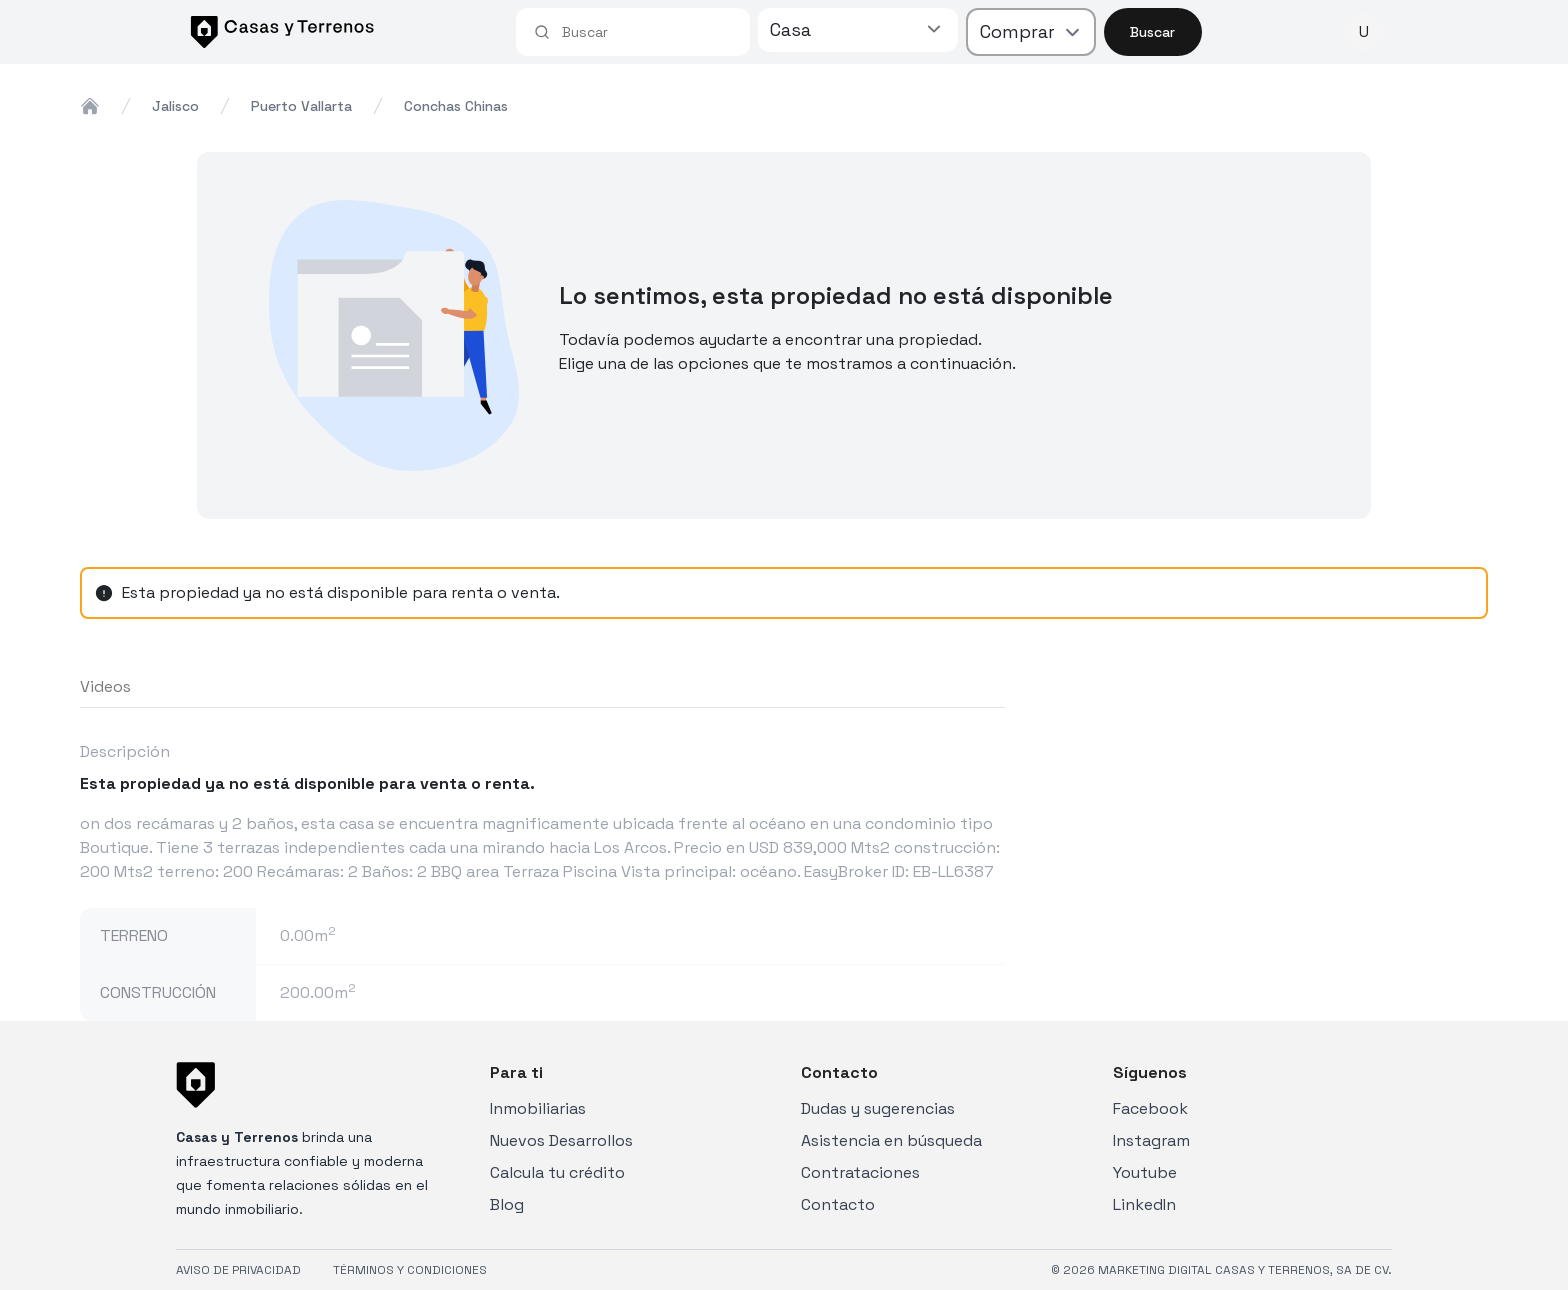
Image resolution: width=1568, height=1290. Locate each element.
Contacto (838, 1204)
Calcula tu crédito (557, 1172)
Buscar (1152, 32)
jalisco (175, 106)
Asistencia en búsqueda (891, 1140)
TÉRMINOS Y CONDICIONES (410, 1270)
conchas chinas (456, 106)
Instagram (1151, 1140)
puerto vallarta (301, 106)
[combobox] (647, 32)
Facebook (1150, 1108)
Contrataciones (860, 1172)
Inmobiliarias (538, 1108)
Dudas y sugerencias (878, 1108)
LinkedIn (1144, 1204)
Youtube (1145, 1172)
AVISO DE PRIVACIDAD (238, 1270)
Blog (507, 1204)
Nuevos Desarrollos (561, 1140)
